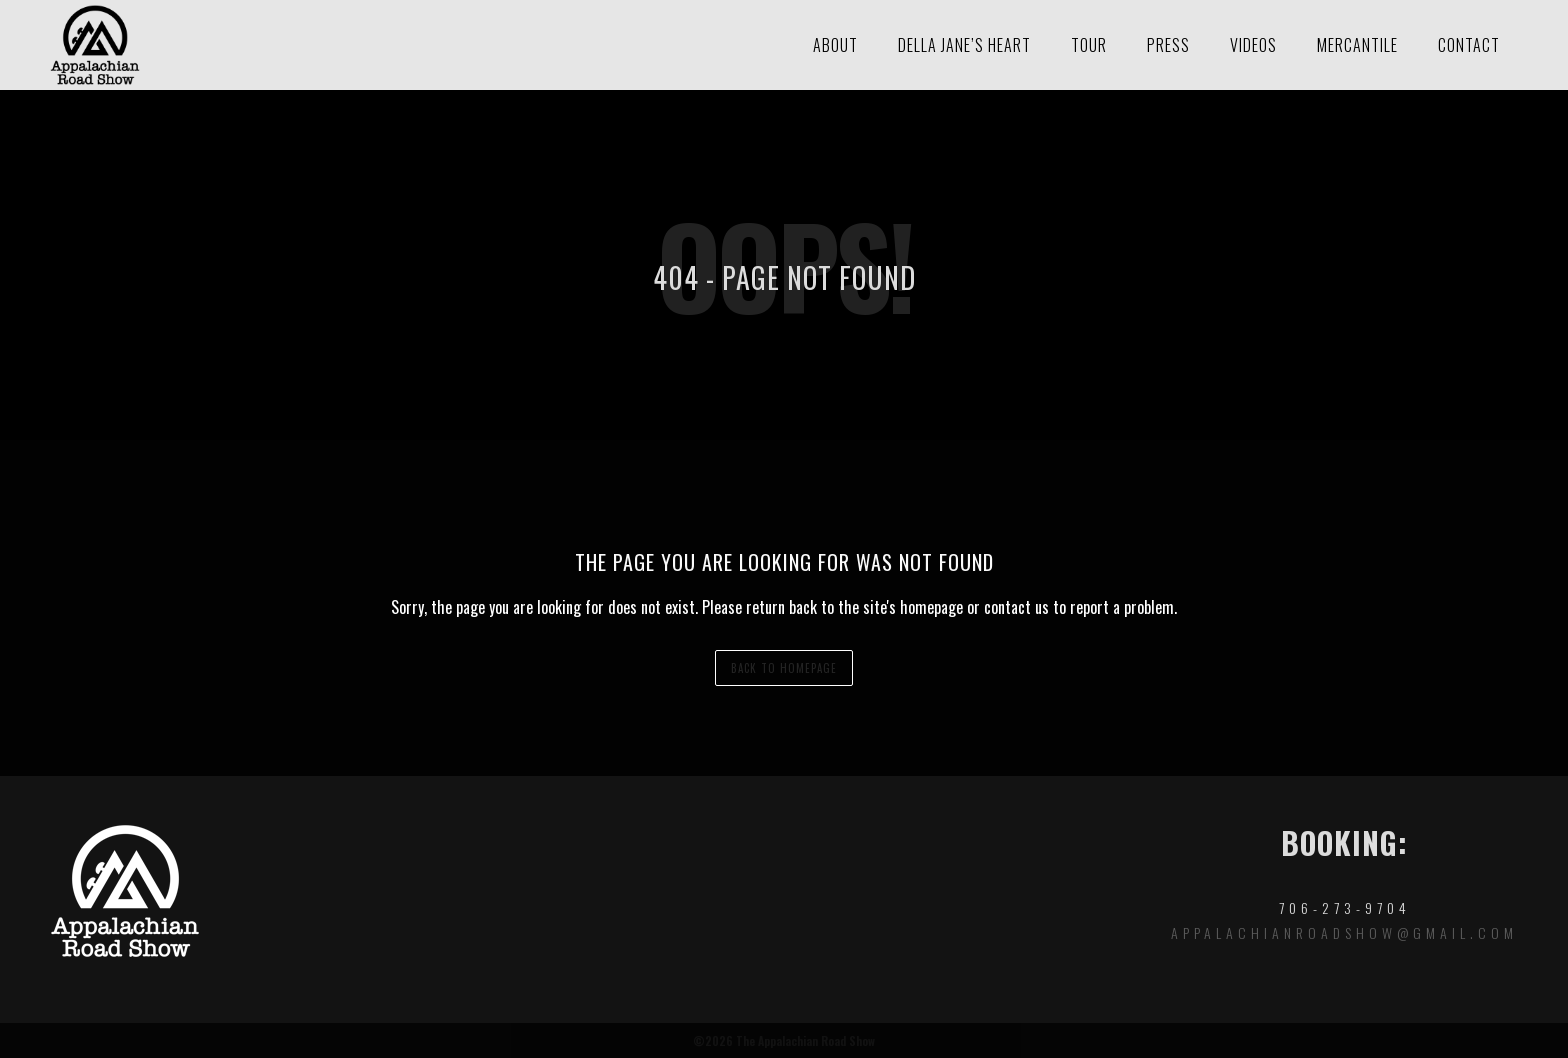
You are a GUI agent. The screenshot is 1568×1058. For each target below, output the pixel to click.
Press (1168, 45)
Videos (1253, 45)
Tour (1089, 45)
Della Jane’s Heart (964, 45)
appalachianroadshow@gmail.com (1344, 932)
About (835, 45)
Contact (1469, 45)
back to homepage (784, 668)
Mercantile (1357, 45)
